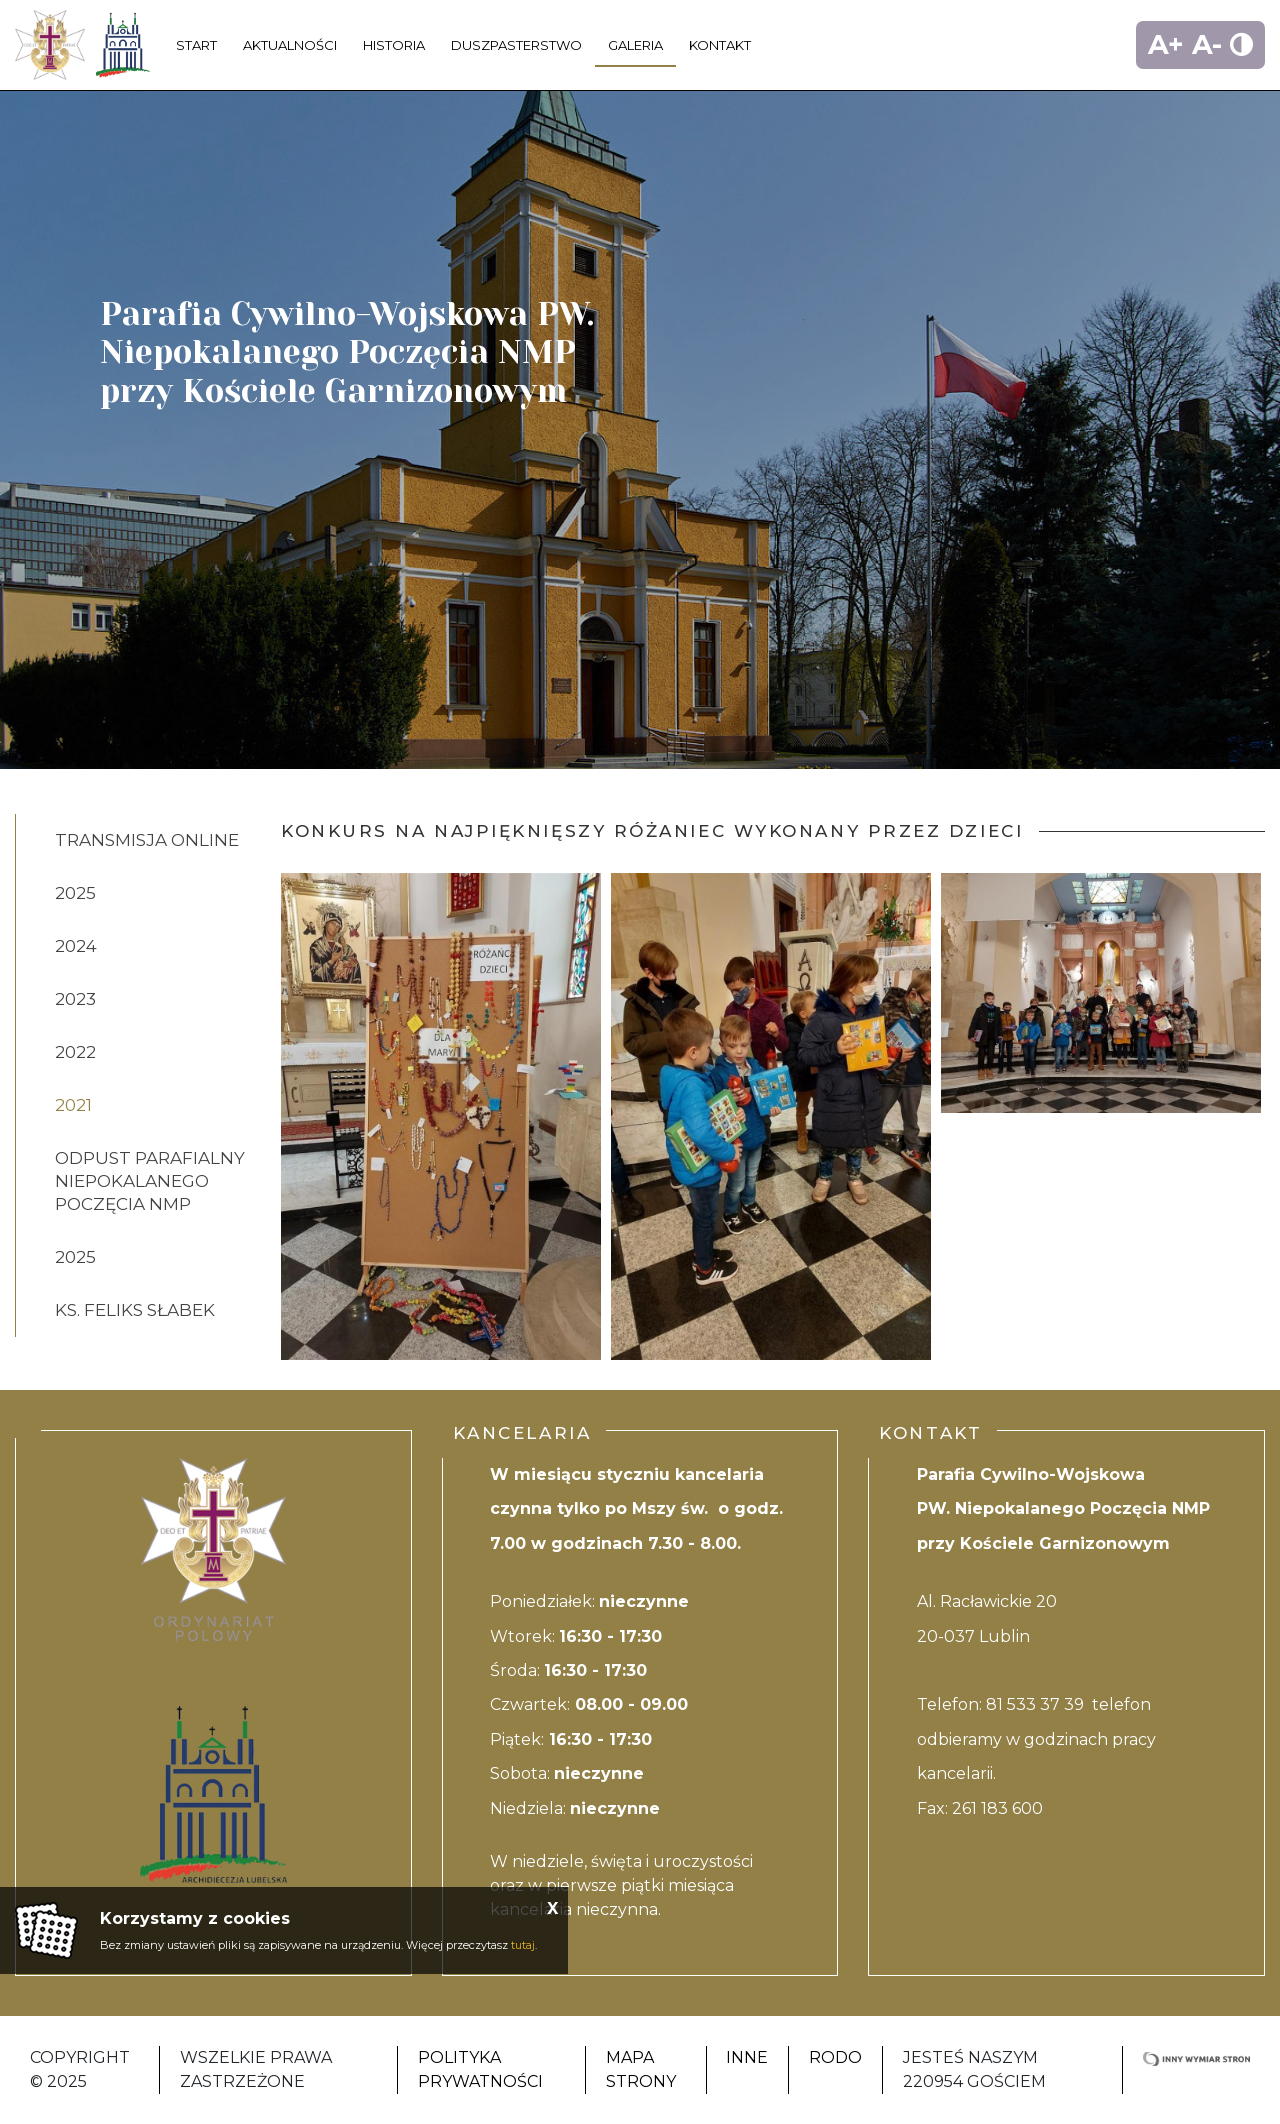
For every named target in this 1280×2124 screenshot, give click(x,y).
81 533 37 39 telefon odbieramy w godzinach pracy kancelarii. (1036, 1739)
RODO (835, 2057)
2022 (75, 1052)
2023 (75, 999)
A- (1207, 44)
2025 (75, 893)
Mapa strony (641, 2069)
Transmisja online (147, 840)
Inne (747, 2057)
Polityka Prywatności (480, 2069)
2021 (73, 1105)
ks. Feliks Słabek (135, 1310)
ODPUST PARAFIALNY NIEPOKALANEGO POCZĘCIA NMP (150, 1181)
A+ (1166, 44)
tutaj (523, 1945)
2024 (76, 946)
